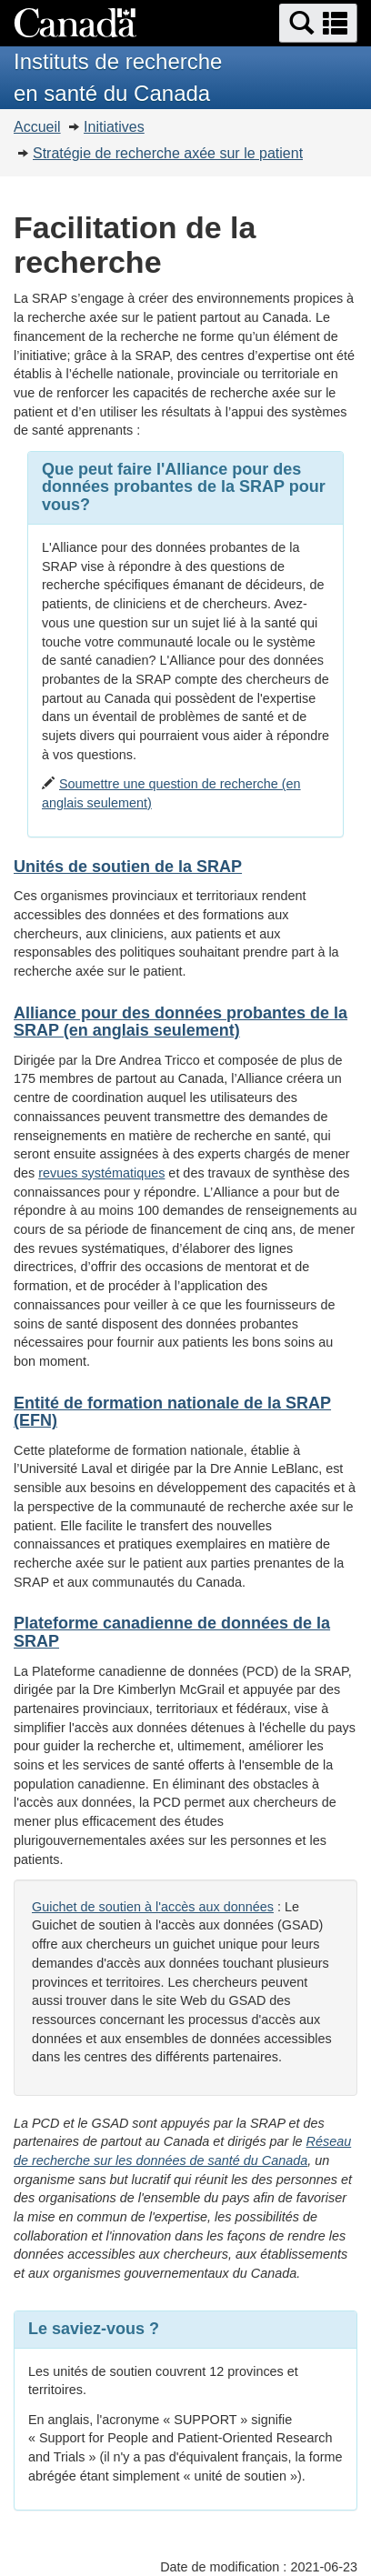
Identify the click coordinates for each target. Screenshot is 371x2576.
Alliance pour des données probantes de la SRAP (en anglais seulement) (180, 1022)
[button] (318, 23)
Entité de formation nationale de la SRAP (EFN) (172, 1412)
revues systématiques (101, 1173)
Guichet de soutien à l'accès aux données (153, 1906)
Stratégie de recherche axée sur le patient (168, 153)
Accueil (37, 127)
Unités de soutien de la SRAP (128, 866)
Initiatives (114, 127)
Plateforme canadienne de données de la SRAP (172, 1632)
